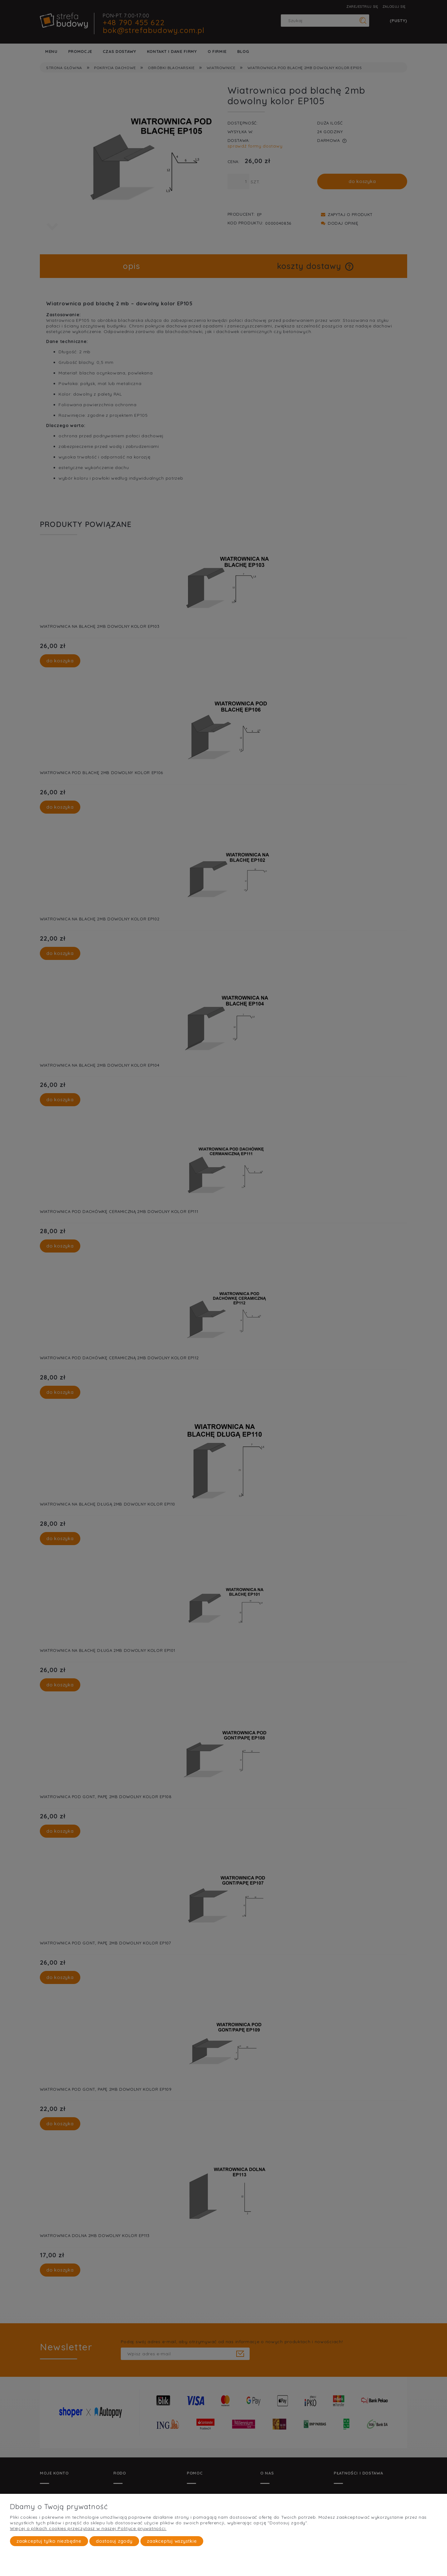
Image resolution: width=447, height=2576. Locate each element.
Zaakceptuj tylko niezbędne (49, 2541)
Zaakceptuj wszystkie (172, 2541)
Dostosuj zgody (114, 2541)
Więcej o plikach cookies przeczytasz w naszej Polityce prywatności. (88, 2528)
